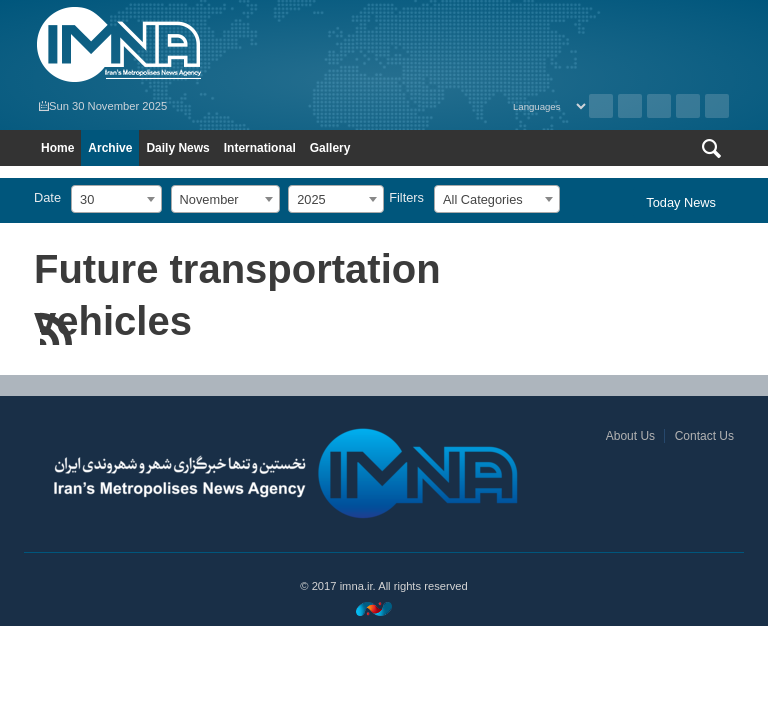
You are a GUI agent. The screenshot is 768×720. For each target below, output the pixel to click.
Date (47, 197)
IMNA (204, 45)
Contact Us (704, 436)
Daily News (177, 148)
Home (57, 148)
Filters (406, 197)
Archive (601, 106)
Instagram (659, 106)
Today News (681, 202)
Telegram (717, 106)
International (260, 148)
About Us (630, 436)
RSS (630, 106)
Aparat (688, 106)
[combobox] (116, 199)
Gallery (330, 148)
